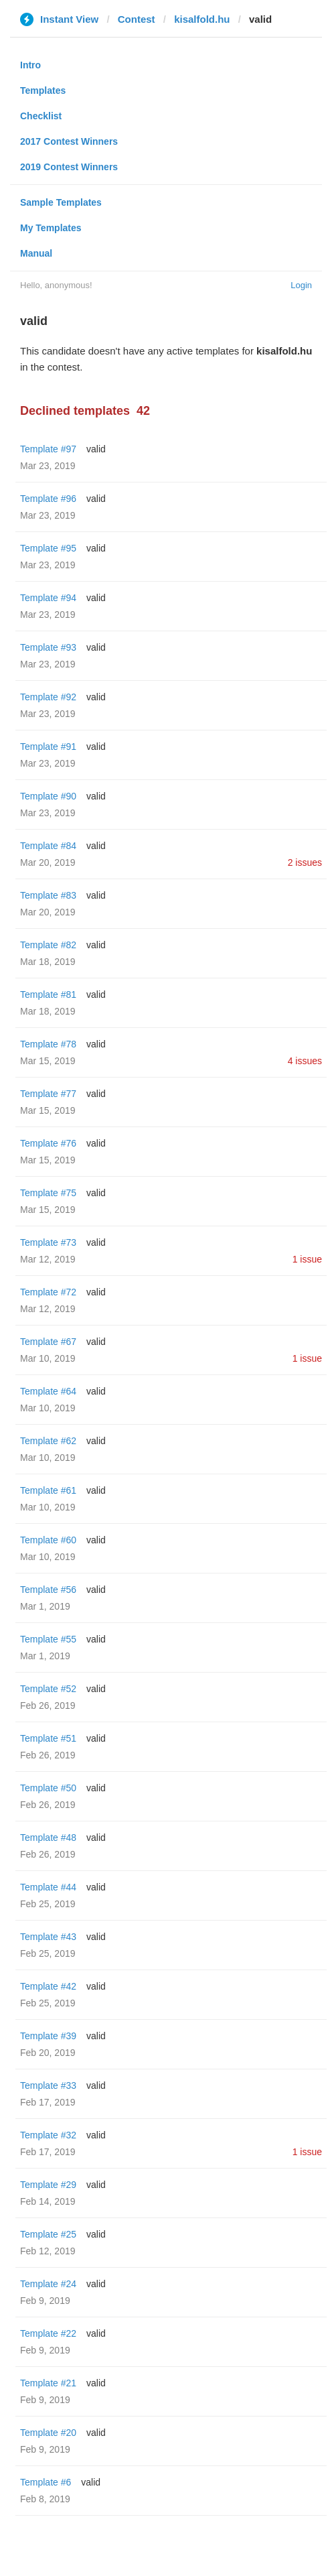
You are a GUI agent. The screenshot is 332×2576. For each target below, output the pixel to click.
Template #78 (48, 1044)
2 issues (305, 862)
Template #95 (48, 548)
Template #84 (48, 845)
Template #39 (48, 2036)
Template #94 (48, 597)
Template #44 (48, 1887)
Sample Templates (61, 202)
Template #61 (48, 1490)
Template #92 (48, 697)
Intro (30, 65)
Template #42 (48, 1986)
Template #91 (48, 746)
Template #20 (48, 2432)
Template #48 (48, 1837)
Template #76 (48, 1143)
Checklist (41, 116)
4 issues (305, 1060)
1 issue (307, 1259)
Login (301, 285)
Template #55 (48, 1639)
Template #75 (48, 1192)
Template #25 (48, 2234)
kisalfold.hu (202, 19)
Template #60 (48, 1540)
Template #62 (48, 1440)
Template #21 (48, 2383)
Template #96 (48, 498)
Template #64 (48, 1391)
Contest (136, 19)
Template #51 (48, 1738)
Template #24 (48, 2283)
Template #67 (48, 1341)
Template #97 (48, 449)
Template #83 (48, 895)
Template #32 (48, 2135)
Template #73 (48, 1242)
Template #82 (48, 945)
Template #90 (48, 796)
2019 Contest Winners (69, 167)
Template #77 (48, 1093)
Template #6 (45, 2482)
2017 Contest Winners (69, 141)
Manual (36, 253)
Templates (43, 90)
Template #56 (48, 1589)
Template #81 (48, 994)
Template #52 (48, 1688)
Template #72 (48, 1292)
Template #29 (48, 2184)
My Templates (51, 227)
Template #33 (48, 2085)
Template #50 (48, 1788)
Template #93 (48, 647)
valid (96, 449)
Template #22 (48, 2333)
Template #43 (48, 1936)
